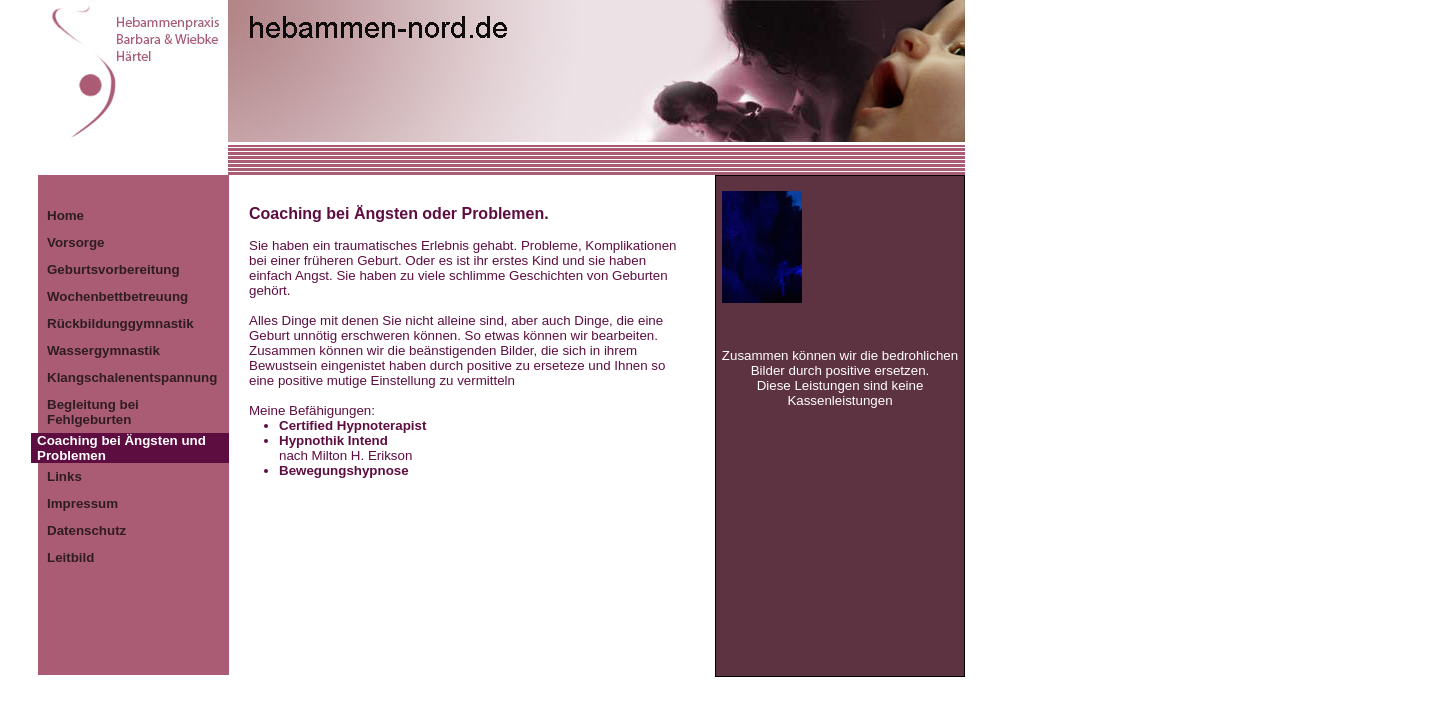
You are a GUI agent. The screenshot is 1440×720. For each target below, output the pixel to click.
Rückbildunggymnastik (120, 323)
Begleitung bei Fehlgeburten (93, 412)
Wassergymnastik (103, 350)
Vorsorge (76, 242)
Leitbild (70, 557)
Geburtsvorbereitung (113, 269)
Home (65, 215)
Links (64, 476)
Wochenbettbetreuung (117, 296)
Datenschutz (86, 530)
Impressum (82, 503)
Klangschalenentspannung (132, 377)
